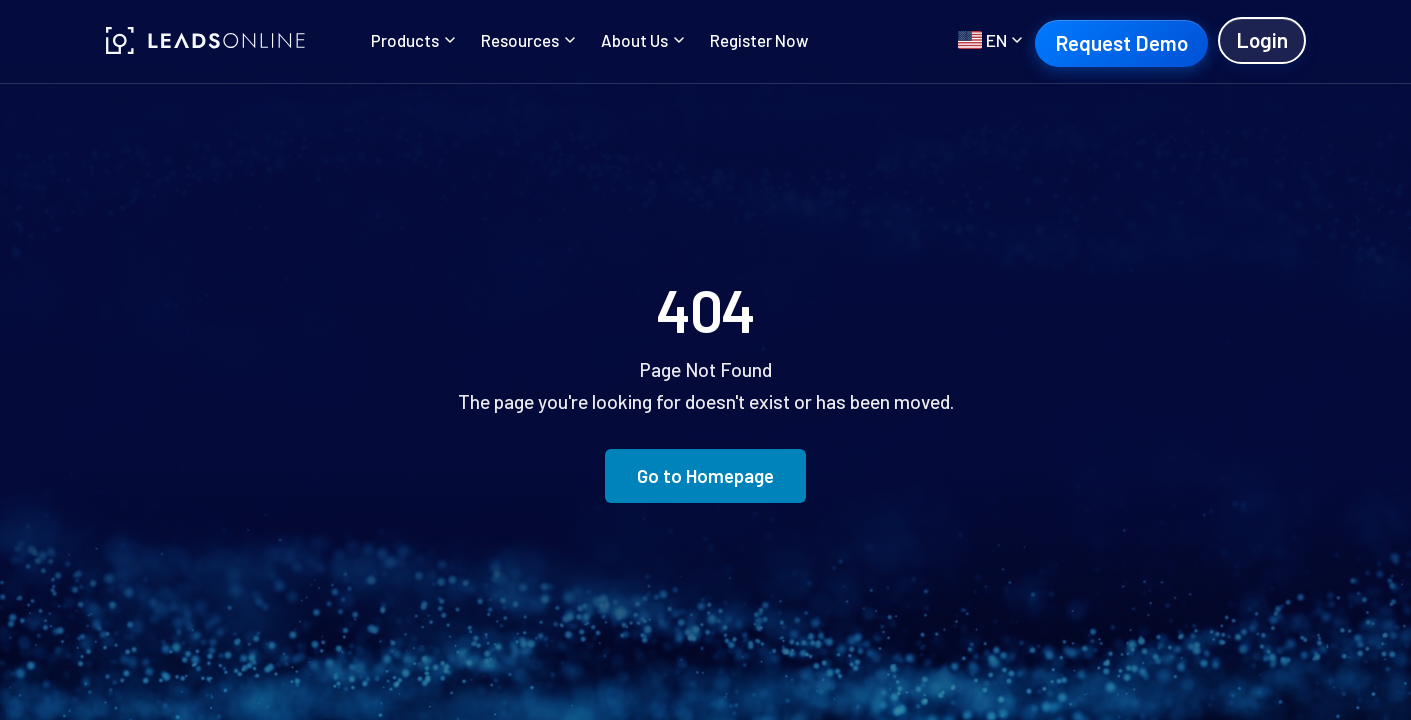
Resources (528, 40)
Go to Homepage (705, 475)
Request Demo (1121, 42)
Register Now (759, 40)
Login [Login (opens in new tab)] (1262, 39)
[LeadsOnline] (206, 40)
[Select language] (990, 40)
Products (413, 40)
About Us (642, 40)
